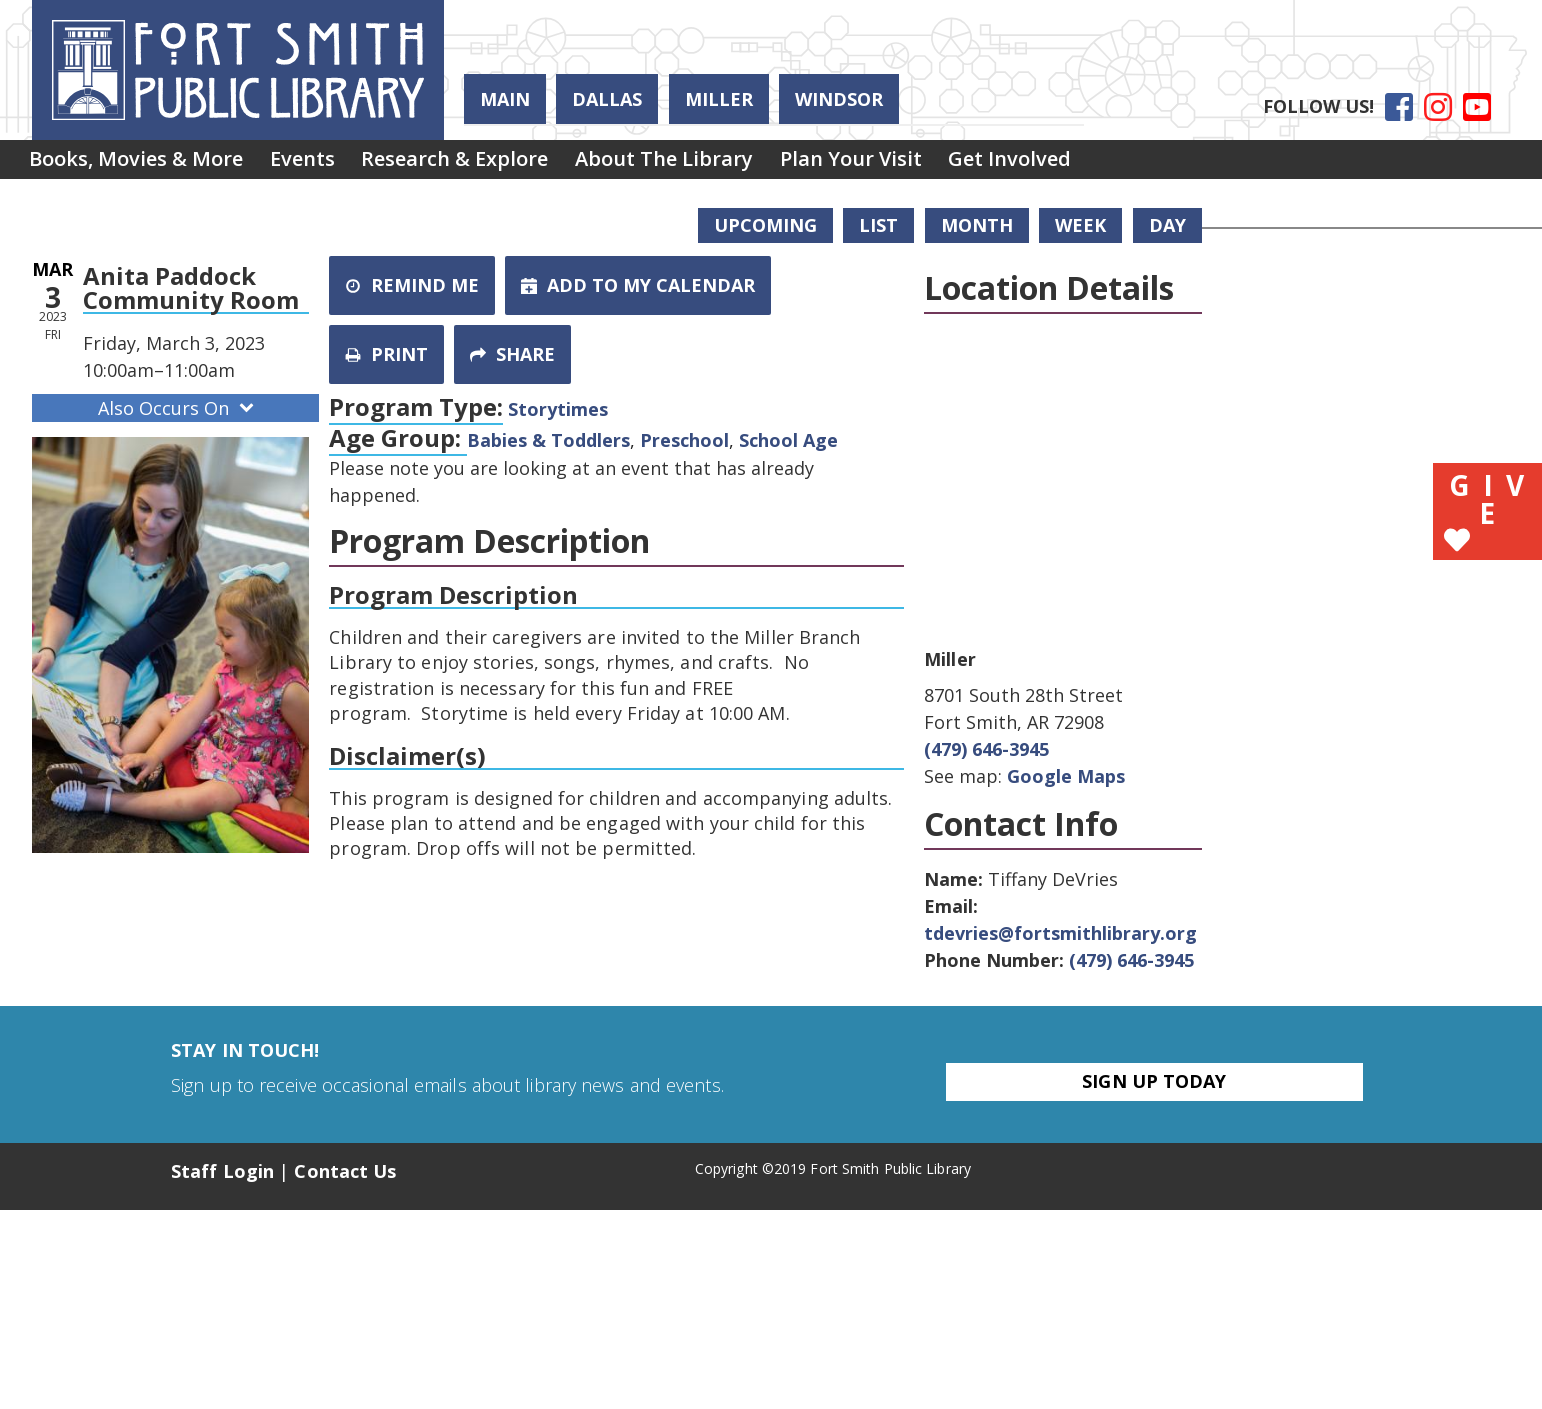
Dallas (607, 99)
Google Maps (1066, 776)
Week (1080, 225)
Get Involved (1083, 163)
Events (322, 163)
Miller (719, 99)
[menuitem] (143, 164)
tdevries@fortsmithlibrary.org (1060, 933)
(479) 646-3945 (986, 749)
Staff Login (222, 1171)
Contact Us (345, 1171)
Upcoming (765, 225)
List (878, 225)
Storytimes (558, 409)
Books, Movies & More (143, 163)
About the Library (711, 163)
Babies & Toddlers (548, 440)
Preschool (684, 440)
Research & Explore (488, 163)
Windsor (839, 99)
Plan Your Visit (911, 163)
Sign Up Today (1154, 1081)
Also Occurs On (178, 408)
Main (505, 99)
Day (1167, 225)
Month (977, 225)
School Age (788, 440)
